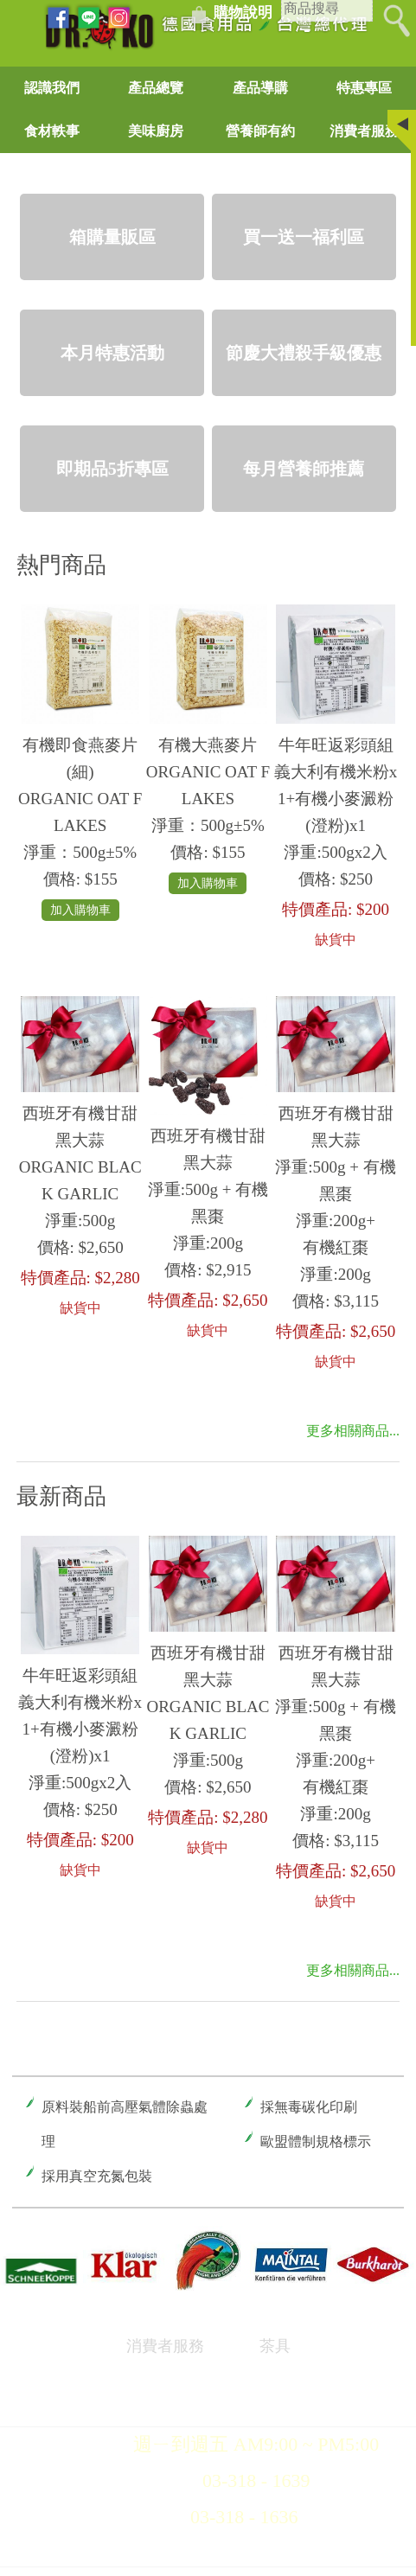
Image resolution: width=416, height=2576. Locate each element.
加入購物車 (80, 910)
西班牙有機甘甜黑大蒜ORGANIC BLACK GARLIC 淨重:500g (80, 1167)
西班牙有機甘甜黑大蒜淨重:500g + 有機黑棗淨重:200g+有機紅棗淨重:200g (335, 1193)
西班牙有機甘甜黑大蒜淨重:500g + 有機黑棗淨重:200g (208, 1189)
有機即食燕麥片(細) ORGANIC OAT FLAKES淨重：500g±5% (80, 798)
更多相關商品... (353, 1430)
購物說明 (243, 12)
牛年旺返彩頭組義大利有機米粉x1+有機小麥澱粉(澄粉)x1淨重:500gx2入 (336, 798)
